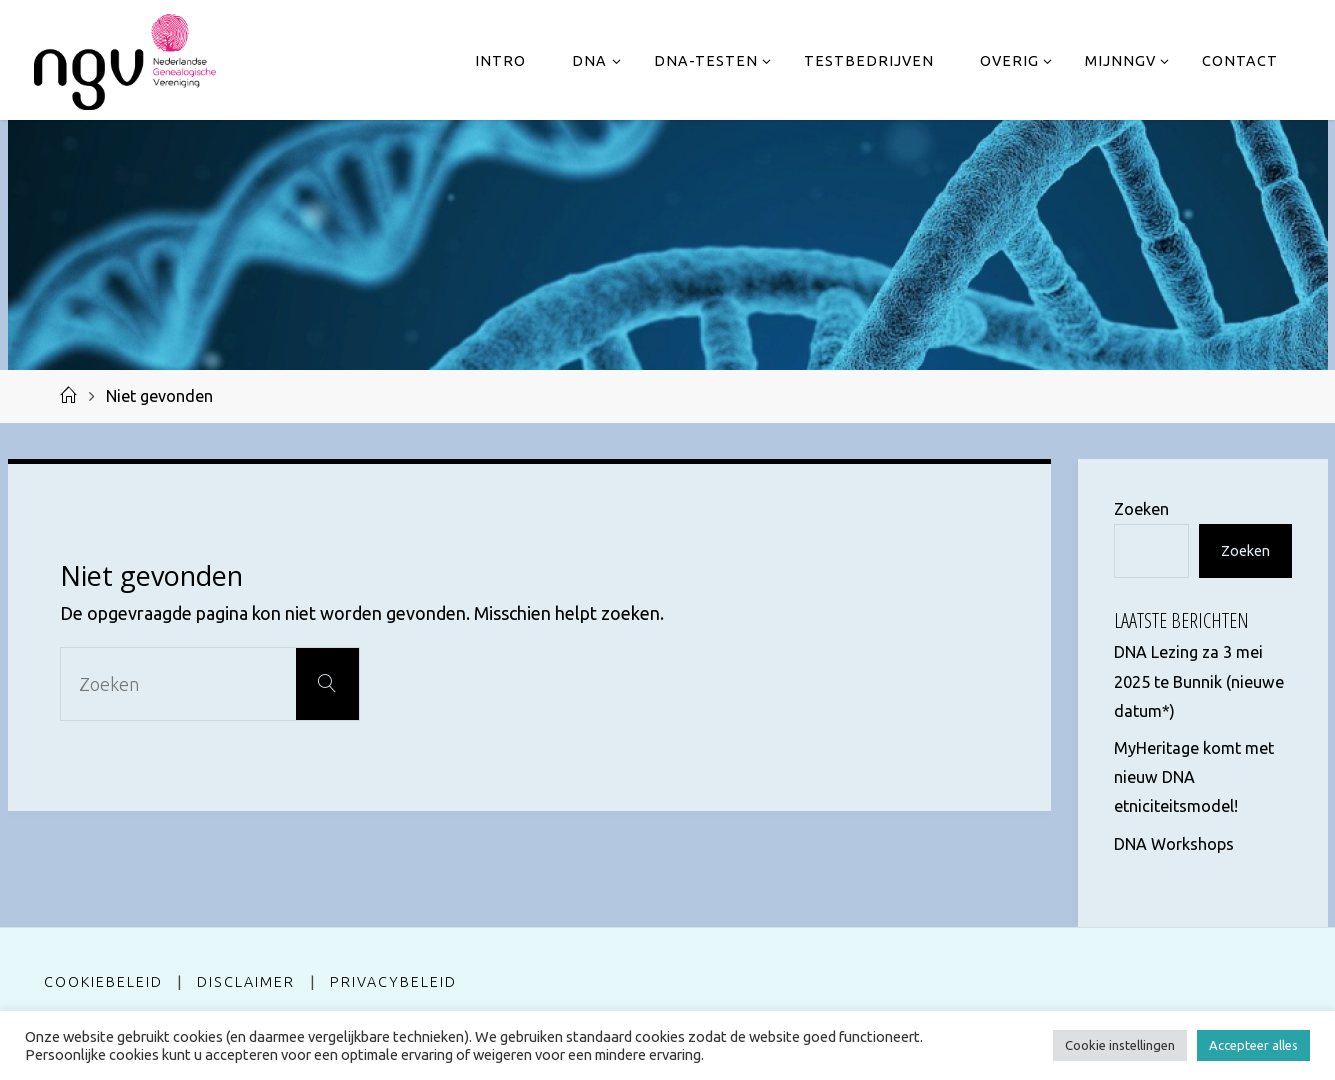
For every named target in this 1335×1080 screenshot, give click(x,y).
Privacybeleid (393, 982)
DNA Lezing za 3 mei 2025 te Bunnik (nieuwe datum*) (1199, 681)
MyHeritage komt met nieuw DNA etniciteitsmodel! (1194, 777)
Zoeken (1141, 509)
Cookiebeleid (103, 982)
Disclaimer (246, 982)
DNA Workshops (1174, 844)
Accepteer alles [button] (1253, 1045)
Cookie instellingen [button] (1120, 1045)
